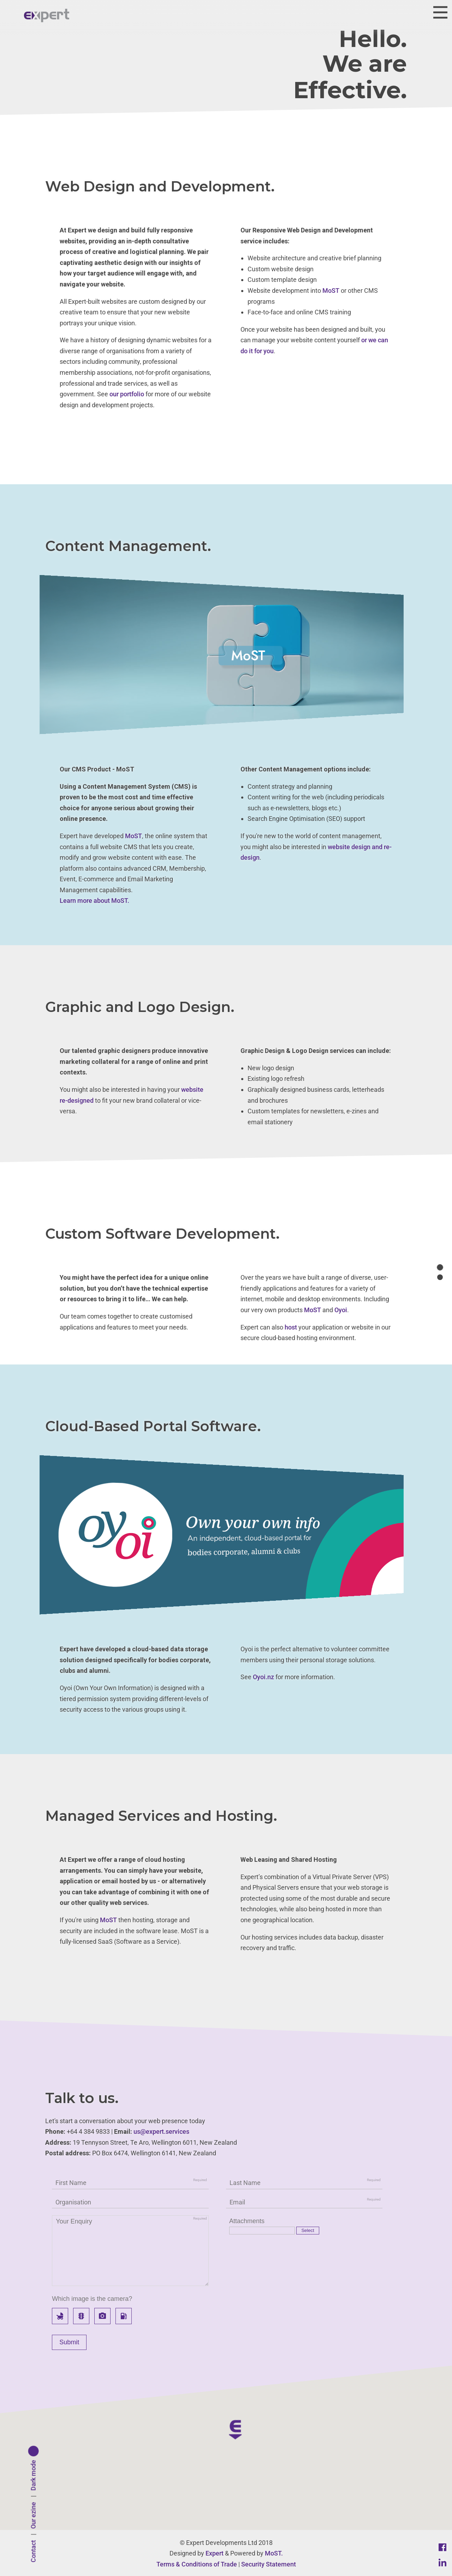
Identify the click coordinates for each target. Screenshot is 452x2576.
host (291, 1327)
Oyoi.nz (263, 1677)
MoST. (274, 2553)
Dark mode (33, 2475)
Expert (215, 2553)
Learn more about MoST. (94, 900)
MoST (330, 290)
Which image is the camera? (92, 2298)
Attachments (246, 2221)
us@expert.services (161, 2131)
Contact (33, 2551)
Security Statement (268, 2564)
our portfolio (126, 394)
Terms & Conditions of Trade (196, 2564)
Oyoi (340, 1310)
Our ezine (33, 2515)
